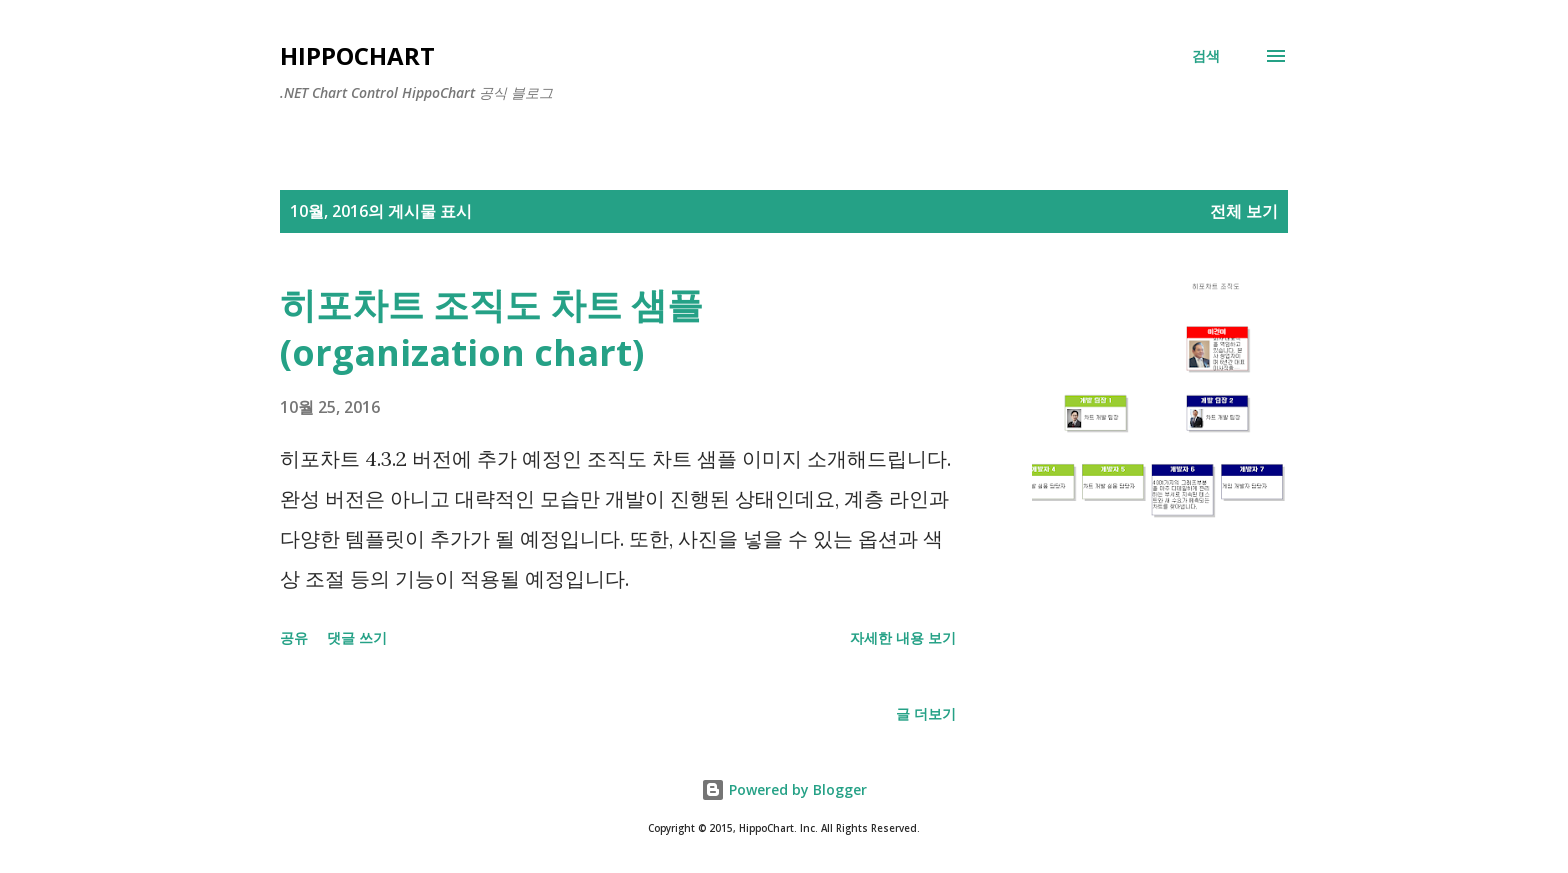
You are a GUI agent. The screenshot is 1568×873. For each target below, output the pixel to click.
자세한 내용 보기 (903, 637)
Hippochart (357, 55)
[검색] (1206, 56)
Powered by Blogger (784, 789)
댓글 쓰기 (357, 637)
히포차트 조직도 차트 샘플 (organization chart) (491, 328)
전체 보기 (1244, 211)
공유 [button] (294, 637)
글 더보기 (926, 713)
